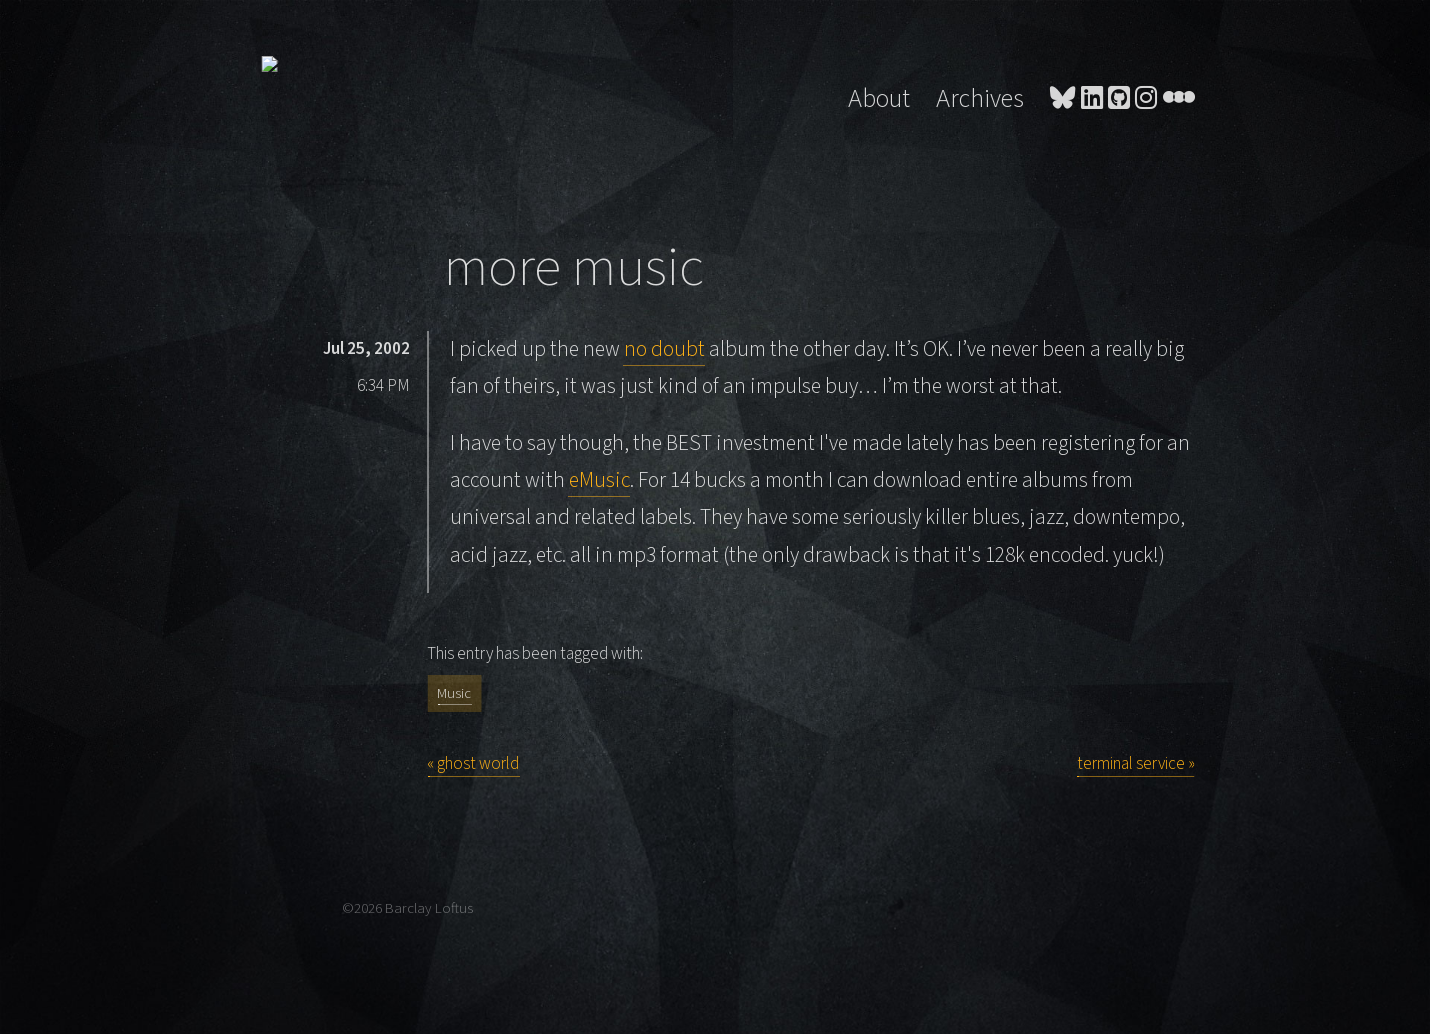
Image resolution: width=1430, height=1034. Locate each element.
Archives (980, 99)
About (879, 99)
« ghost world (473, 764)
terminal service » (1136, 764)
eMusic (599, 480)
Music (454, 693)
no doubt (664, 349)
